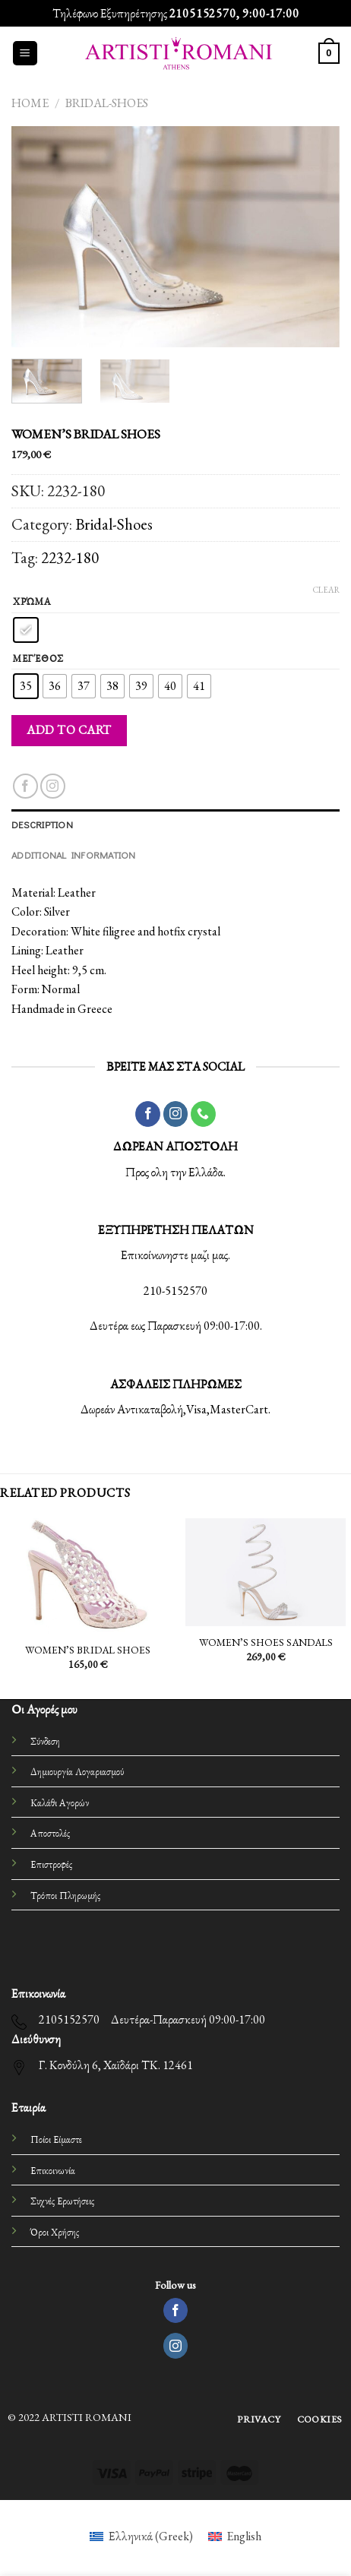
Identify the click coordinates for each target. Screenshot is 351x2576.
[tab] (175, 824)
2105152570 (202, 13)
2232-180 (70, 557)
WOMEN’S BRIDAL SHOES (87, 1650)
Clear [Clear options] (326, 589)
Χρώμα (32, 602)
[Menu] (25, 53)
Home (30, 103)
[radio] (25, 630)
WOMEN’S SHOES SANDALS (266, 1642)
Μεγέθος (38, 658)
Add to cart (69, 730)
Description (42, 824)
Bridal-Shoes (106, 103)
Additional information (73, 855)
